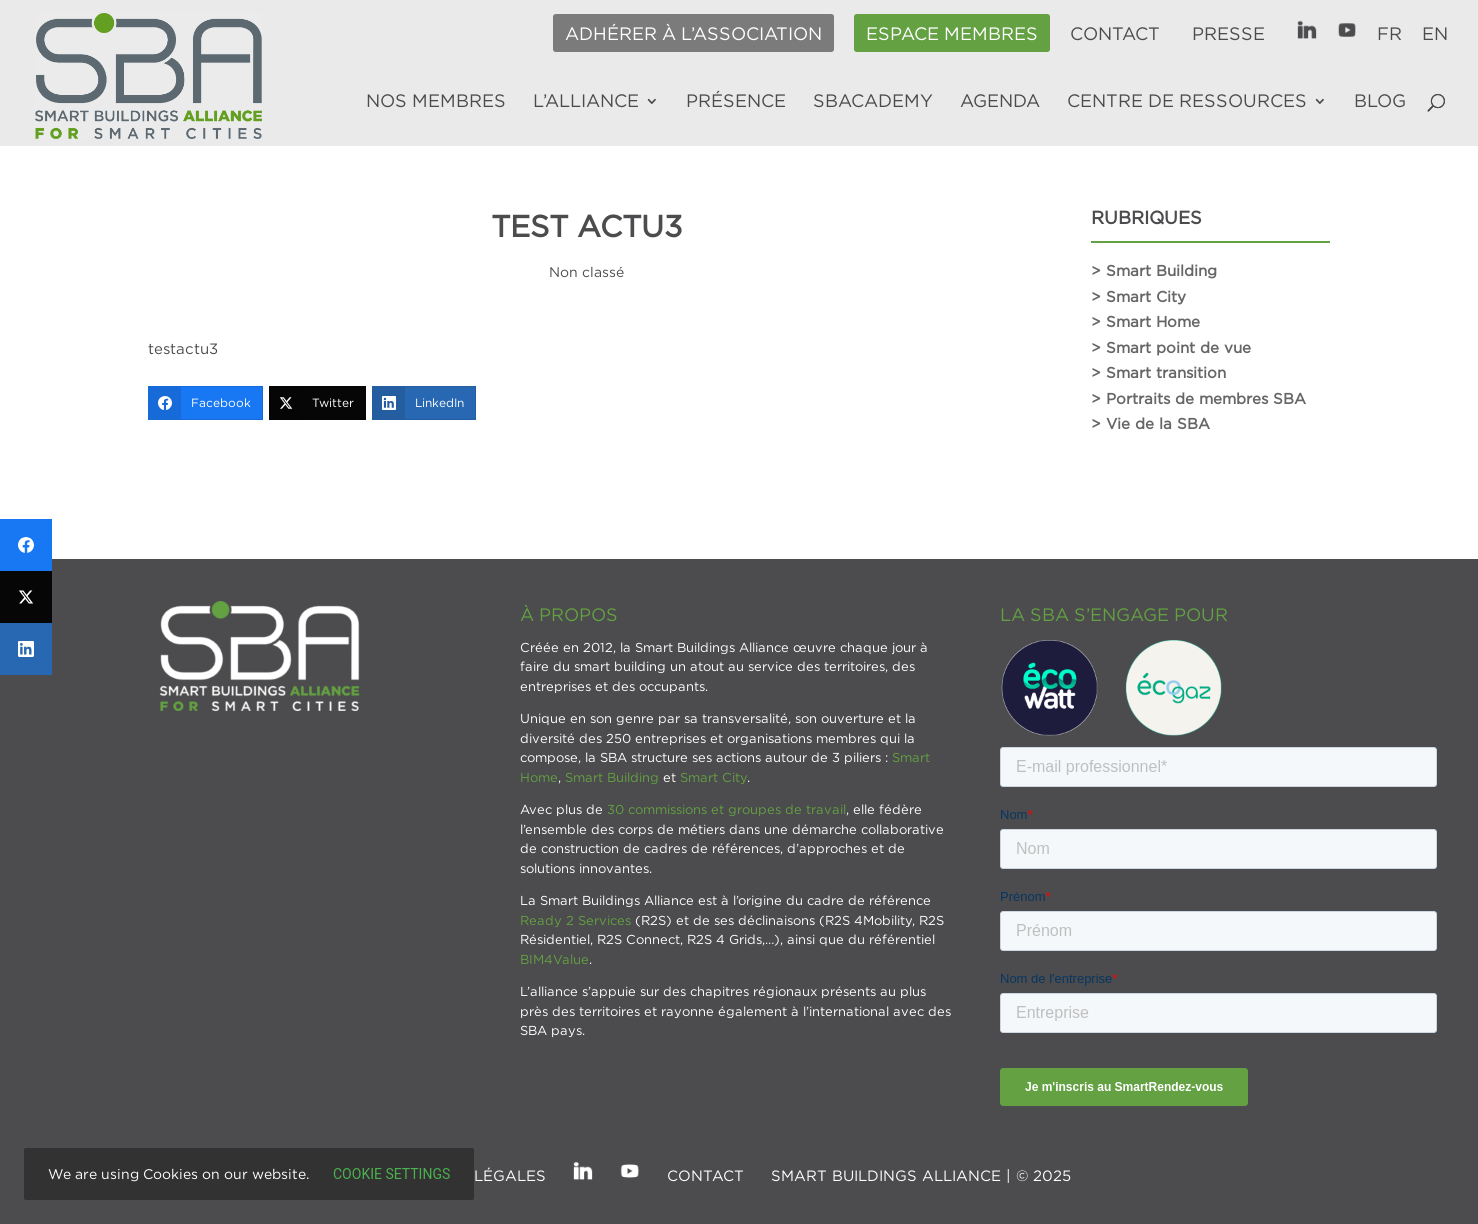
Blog (1380, 102)
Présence (736, 102)
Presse (1228, 34)
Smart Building (612, 777)
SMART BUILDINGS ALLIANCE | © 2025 (921, 1175)
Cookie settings (391, 1174)
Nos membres (436, 102)
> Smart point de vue (1171, 347)
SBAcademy (873, 102)
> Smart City (1138, 296)
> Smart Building (1154, 270)
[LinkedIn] (424, 403)
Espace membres (952, 34)
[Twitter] (317, 403)
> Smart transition (1158, 372)
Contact (1115, 34)
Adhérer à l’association (693, 34)
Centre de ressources (1187, 102)
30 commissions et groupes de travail (726, 809)
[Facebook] (205, 403)
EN (1435, 34)
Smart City (713, 777)
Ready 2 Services (575, 920)
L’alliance (586, 102)
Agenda (1000, 102)
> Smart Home (1145, 321)
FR (1389, 34)
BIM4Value (554, 959)
